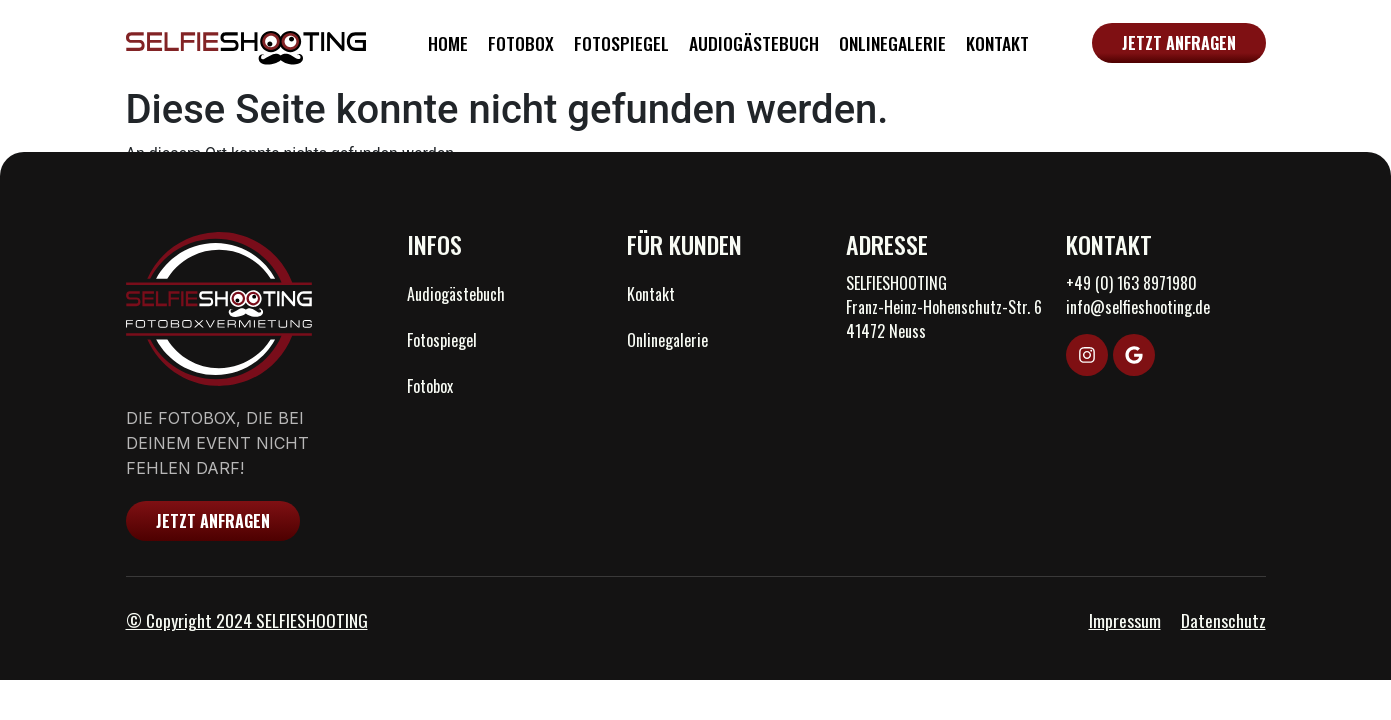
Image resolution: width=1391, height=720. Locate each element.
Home (448, 43)
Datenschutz (1223, 620)
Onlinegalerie (892, 43)
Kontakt (997, 43)
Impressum (1125, 620)
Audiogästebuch (754, 43)
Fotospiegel (621, 43)
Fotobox (521, 43)
